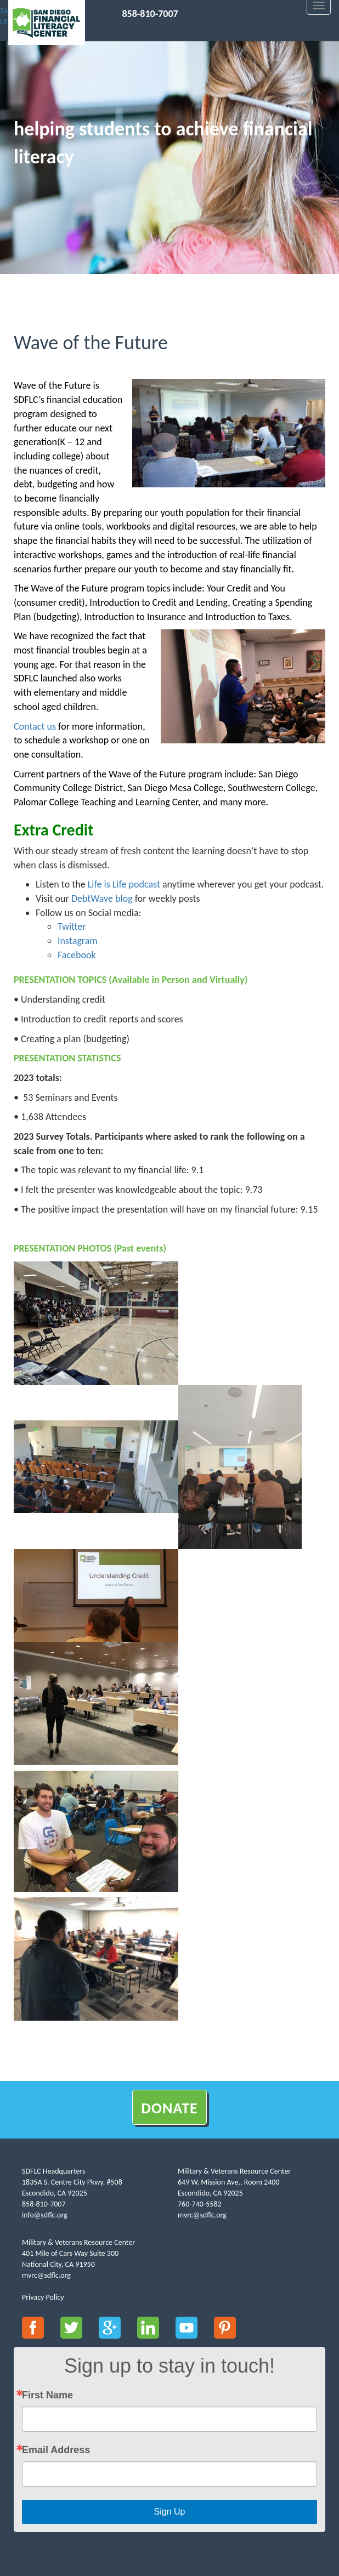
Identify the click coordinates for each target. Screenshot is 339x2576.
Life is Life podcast (124, 884)
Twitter (72, 926)
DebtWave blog (102, 898)
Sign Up (169, 2511)
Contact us (35, 726)
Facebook (77, 955)
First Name (47, 2395)
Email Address (56, 2450)
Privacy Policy (43, 2297)
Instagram (78, 941)
